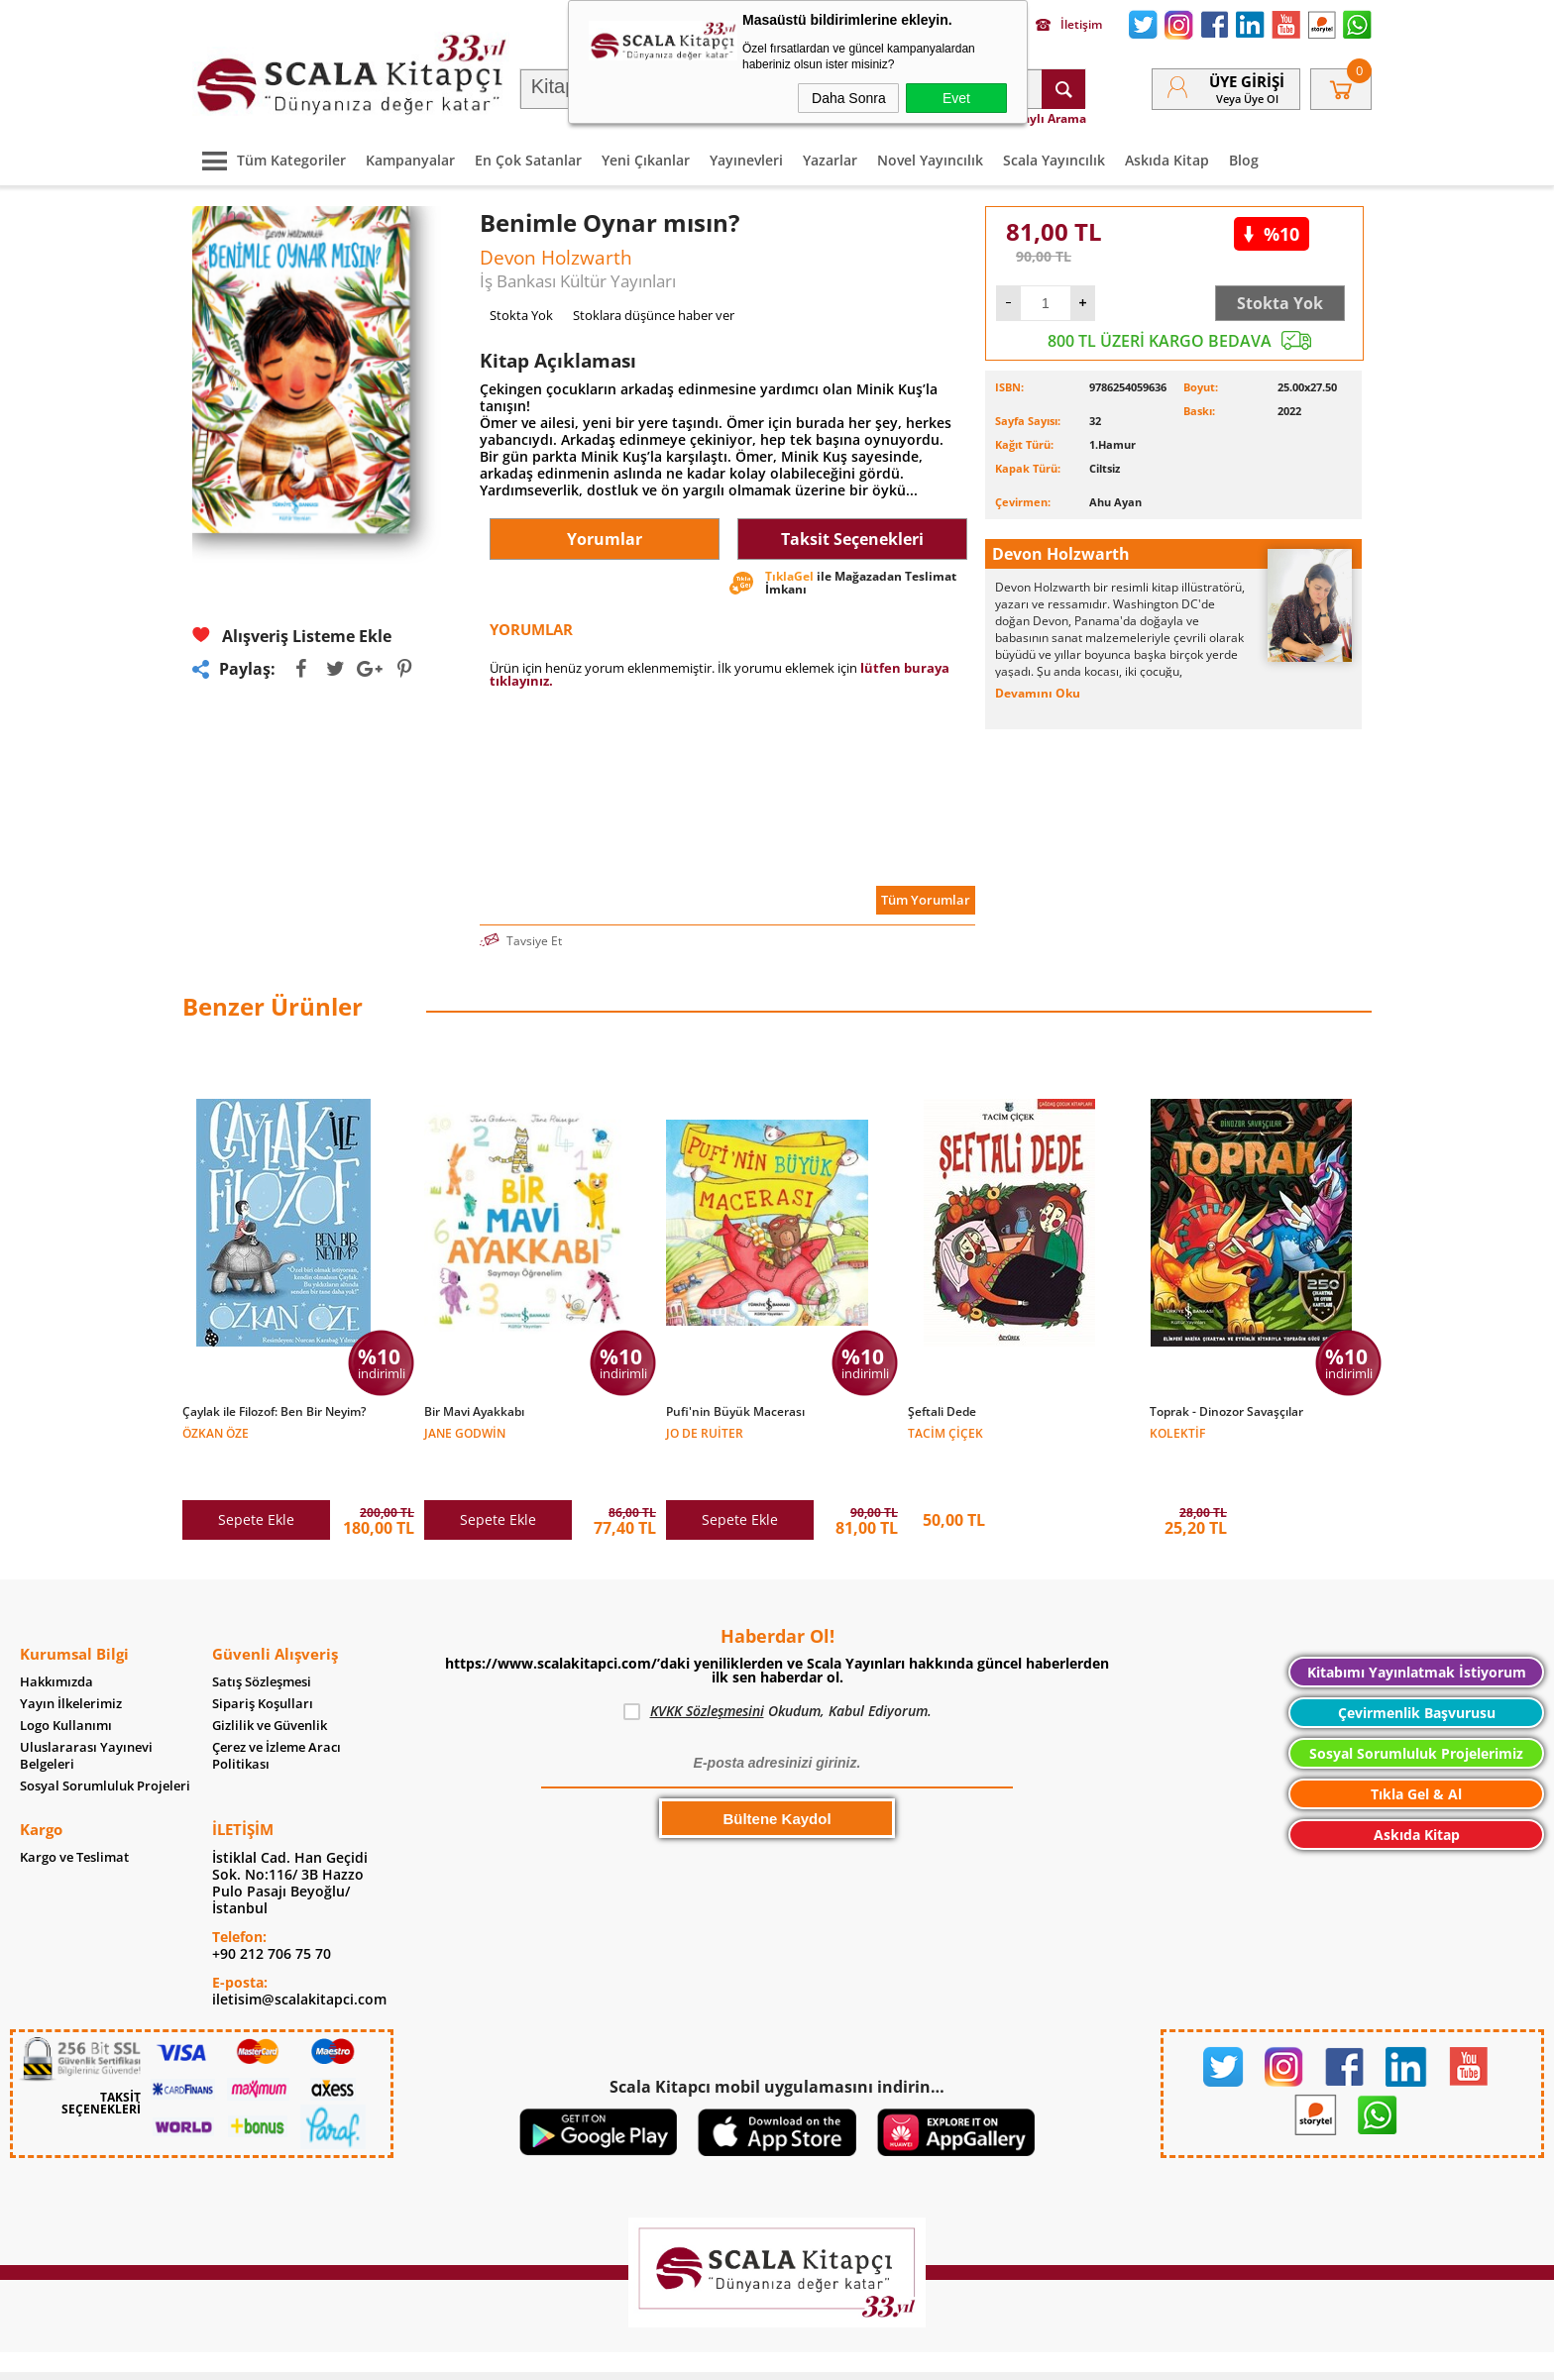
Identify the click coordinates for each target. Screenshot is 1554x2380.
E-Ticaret (716, 2354)
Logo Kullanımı (66, 1684)
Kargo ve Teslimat (74, 1815)
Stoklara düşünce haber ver (653, 315)
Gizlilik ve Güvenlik (269, 1684)
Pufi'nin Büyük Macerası (735, 1412)
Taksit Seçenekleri (852, 539)
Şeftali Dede (942, 1412)
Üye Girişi (1246, 81)
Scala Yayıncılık (1054, 160)
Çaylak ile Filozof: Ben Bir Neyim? (274, 1412)
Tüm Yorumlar (925, 900)
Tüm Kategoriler (269, 160)
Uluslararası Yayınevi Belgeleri (86, 1714)
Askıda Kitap (1167, 160)
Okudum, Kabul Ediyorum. (777, 1669)
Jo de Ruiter (704, 1432)
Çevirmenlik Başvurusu (1417, 1671)
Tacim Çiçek (945, 1432)
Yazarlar (830, 160)
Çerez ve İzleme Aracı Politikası (276, 1714)
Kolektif (1177, 1432)
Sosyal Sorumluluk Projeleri (105, 1744)
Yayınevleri (746, 160)
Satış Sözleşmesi (261, 1640)
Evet (956, 98)
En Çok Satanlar (528, 160)
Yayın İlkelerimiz (71, 1662)
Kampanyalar (410, 160)
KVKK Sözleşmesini (707, 1669)
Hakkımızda (56, 1640)
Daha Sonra (849, 98)
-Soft (673, 2354)
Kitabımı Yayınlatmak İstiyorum (1416, 1630)
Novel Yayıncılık (930, 160)
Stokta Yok (1280, 303)
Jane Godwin (464, 1432)
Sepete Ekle (256, 1477)
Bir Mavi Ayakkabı (474, 1412)
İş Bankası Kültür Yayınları (578, 280)
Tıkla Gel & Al (1416, 1752)
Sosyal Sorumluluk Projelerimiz (1416, 1711)
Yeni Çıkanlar (646, 160)
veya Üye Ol (1247, 98)
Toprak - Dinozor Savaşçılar (1226, 1412)
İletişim (1069, 25)
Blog (1244, 160)
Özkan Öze (215, 1432)
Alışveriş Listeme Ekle (291, 635)
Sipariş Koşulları (262, 1662)
